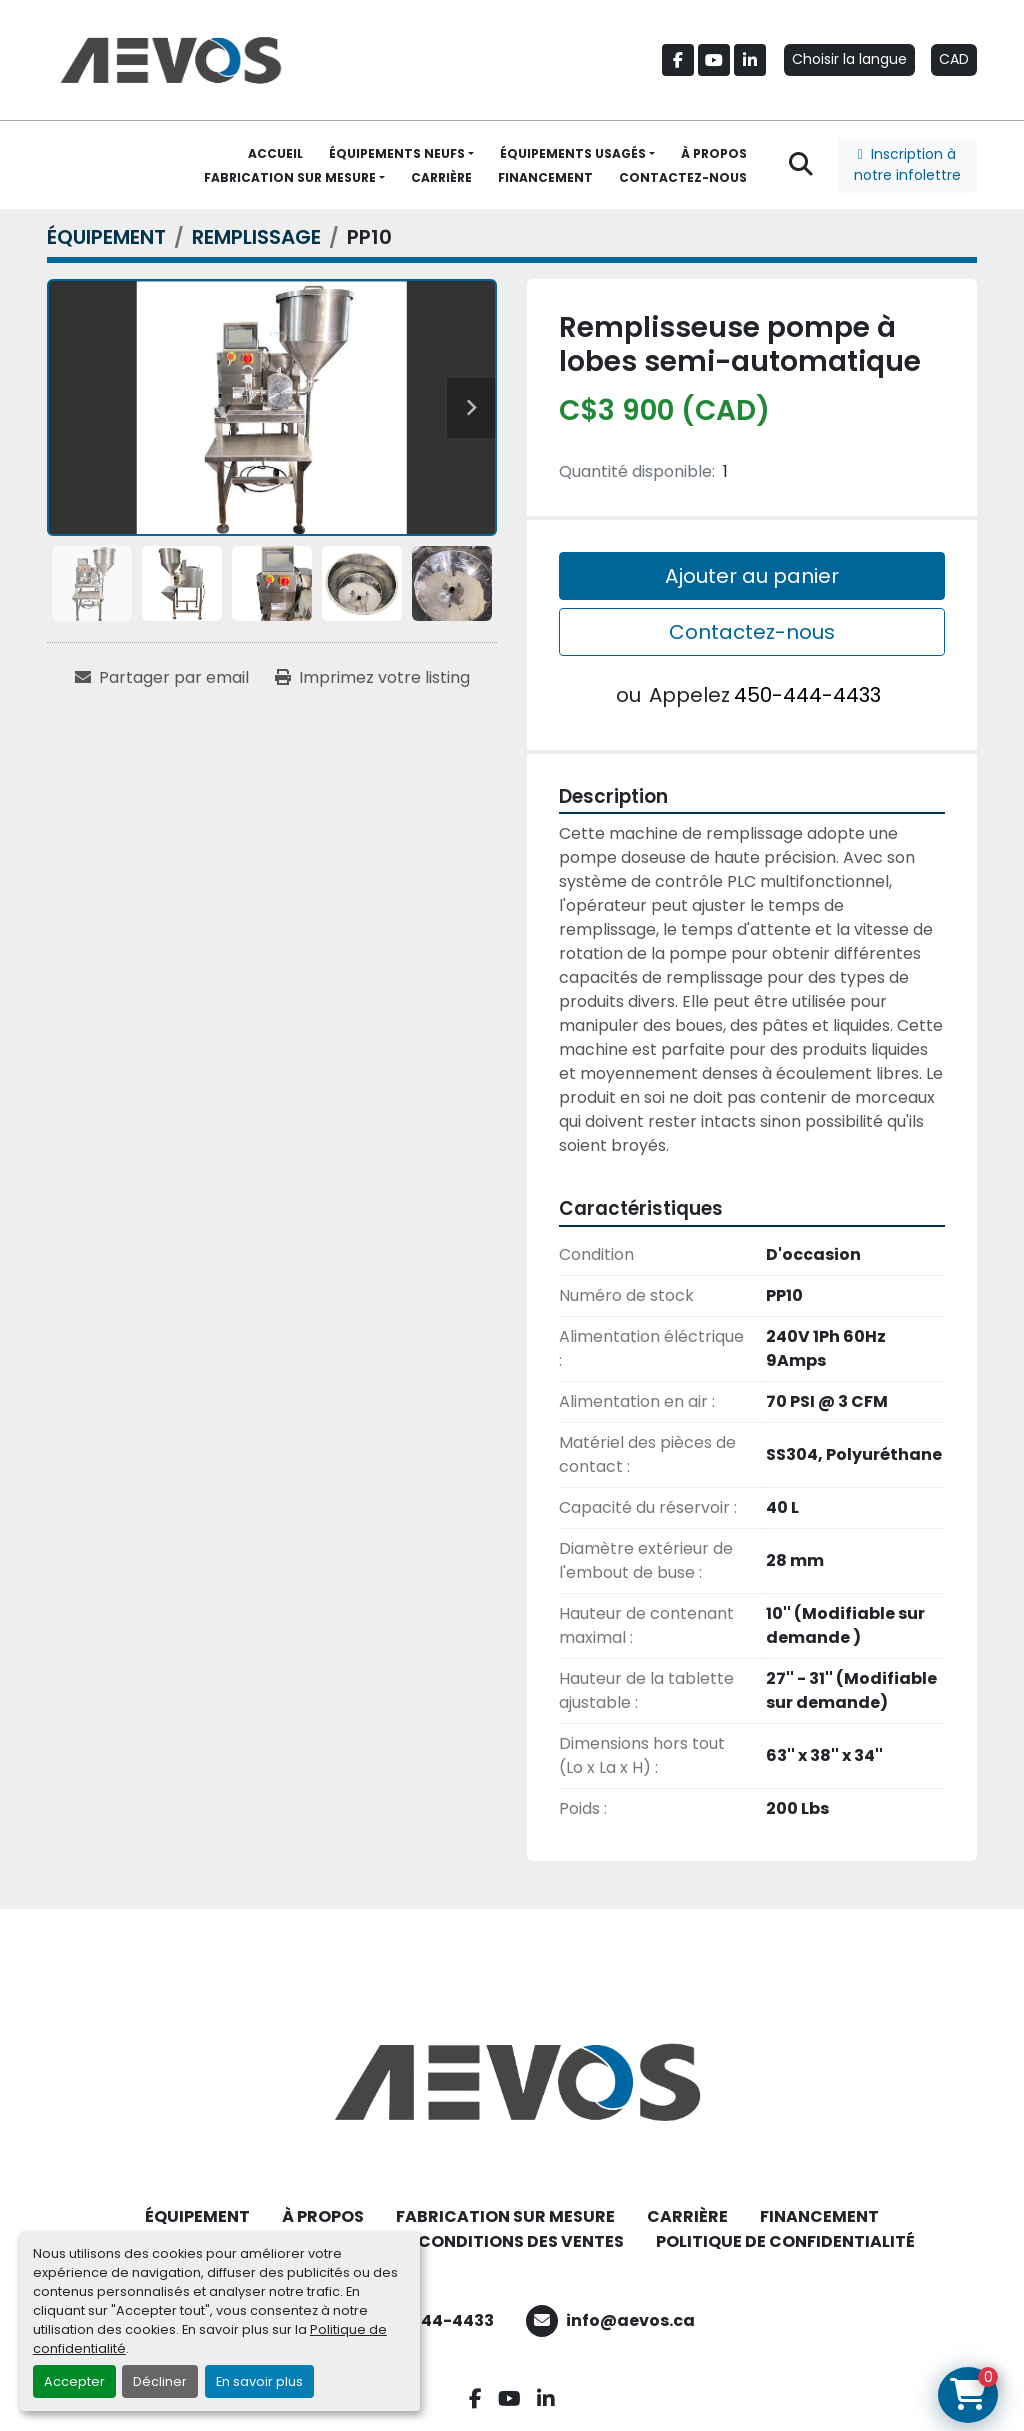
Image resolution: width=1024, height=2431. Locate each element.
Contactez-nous (752, 632)
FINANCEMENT (545, 177)
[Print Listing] (372, 678)
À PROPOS (714, 153)
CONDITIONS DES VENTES (521, 2241)
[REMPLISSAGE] (256, 237)
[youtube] (714, 60)
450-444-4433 (807, 695)
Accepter (74, 2381)
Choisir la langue (849, 59)
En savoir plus (259, 2381)
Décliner (160, 2381)
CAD (954, 59)
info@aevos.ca (630, 2320)
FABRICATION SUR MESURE (290, 177)
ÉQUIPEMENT (197, 2216)
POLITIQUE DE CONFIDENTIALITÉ (785, 2241)
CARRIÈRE (441, 177)
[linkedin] (750, 60)
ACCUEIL (275, 153)
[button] (401, 154)
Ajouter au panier (752, 576)
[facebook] (678, 60)
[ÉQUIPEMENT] (106, 237)
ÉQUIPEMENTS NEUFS (397, 153)
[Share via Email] (162, 678)
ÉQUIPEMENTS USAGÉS (573, 153)
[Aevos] (512, 2082)
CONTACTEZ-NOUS (683, 177)
